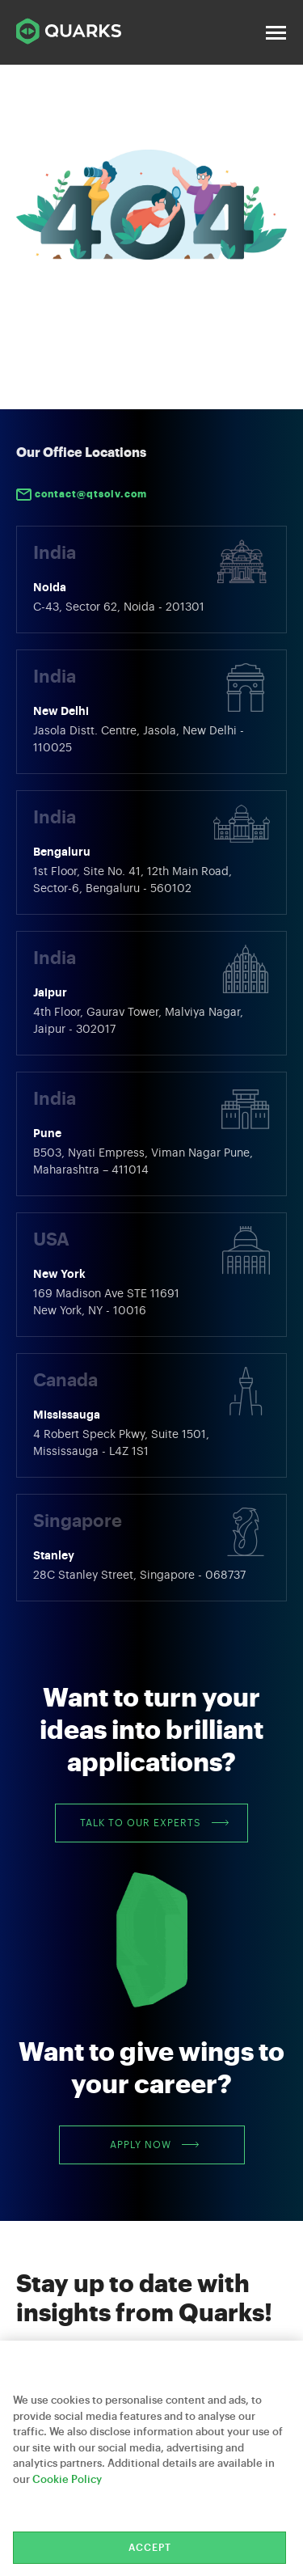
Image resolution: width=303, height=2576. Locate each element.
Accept (149, 2548)
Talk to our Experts (154, 1823)
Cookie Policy (67, 2479)
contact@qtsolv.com (81, 495)
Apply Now (154, 2145)
